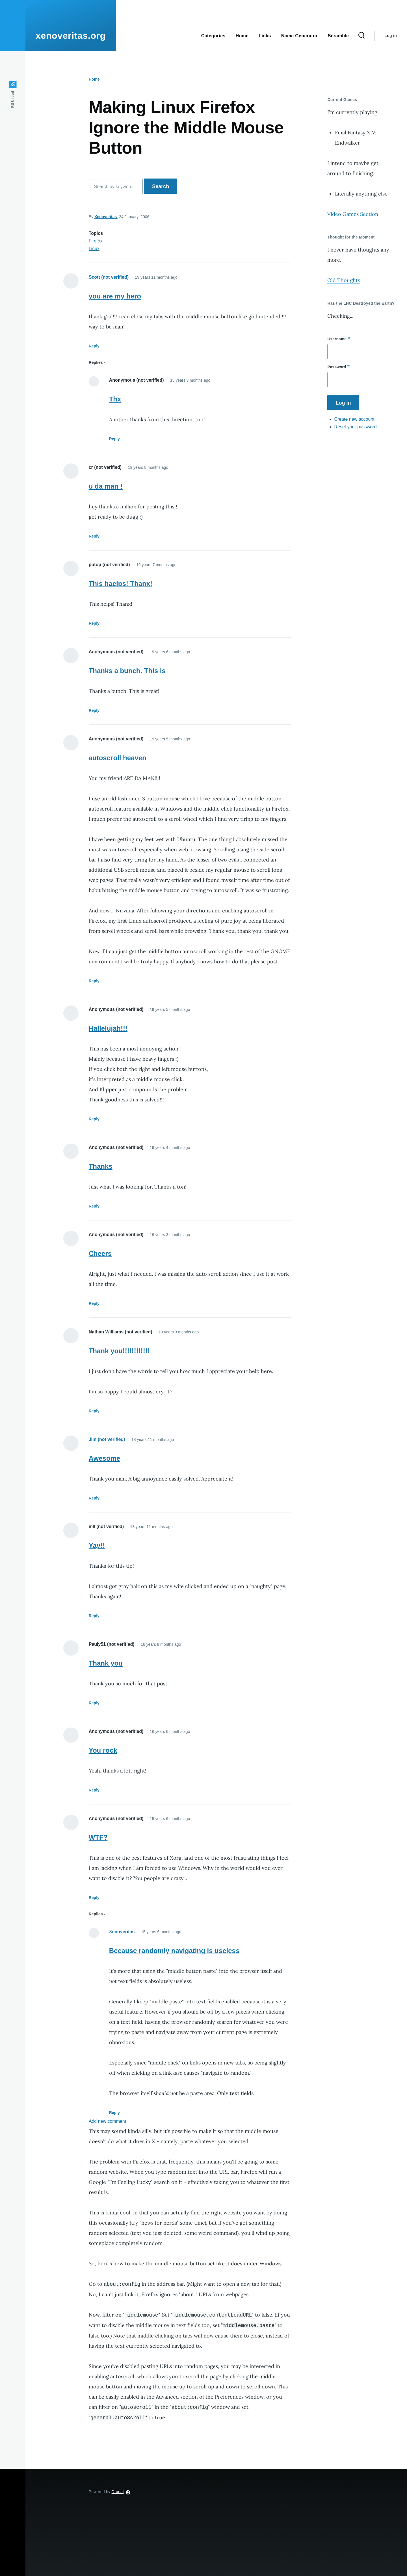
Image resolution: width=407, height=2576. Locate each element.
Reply (94, 346)
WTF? (98, 1837)
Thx (115, 399)
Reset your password (355, 426)
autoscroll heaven (117, 758)
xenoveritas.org (71, 36)
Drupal (118, 2491)
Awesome (104, 1458)
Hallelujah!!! (108, 1028)
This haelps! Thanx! (120, 583)
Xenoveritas (105, 216)
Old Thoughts (343, 280)
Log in (390, 35)
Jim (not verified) (107, 1439)
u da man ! (106, 486)
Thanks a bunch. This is (127, 670)
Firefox (96, 241)
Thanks (100, 1166)
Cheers (100, 1253)
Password (336, 367)
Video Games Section (352, 214)
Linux (94, 248)
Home (94, 79)
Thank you (106, 1663)
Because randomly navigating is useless (174, 1950)
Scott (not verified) (109, 277)
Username (337, 339)
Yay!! (97, 1545)
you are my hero (115, 296)
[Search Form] (361, 35)
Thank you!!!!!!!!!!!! (119, 1351)
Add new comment (107, 2121)
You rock (103, 1750)
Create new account (354, 419)
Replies (96, 362)
